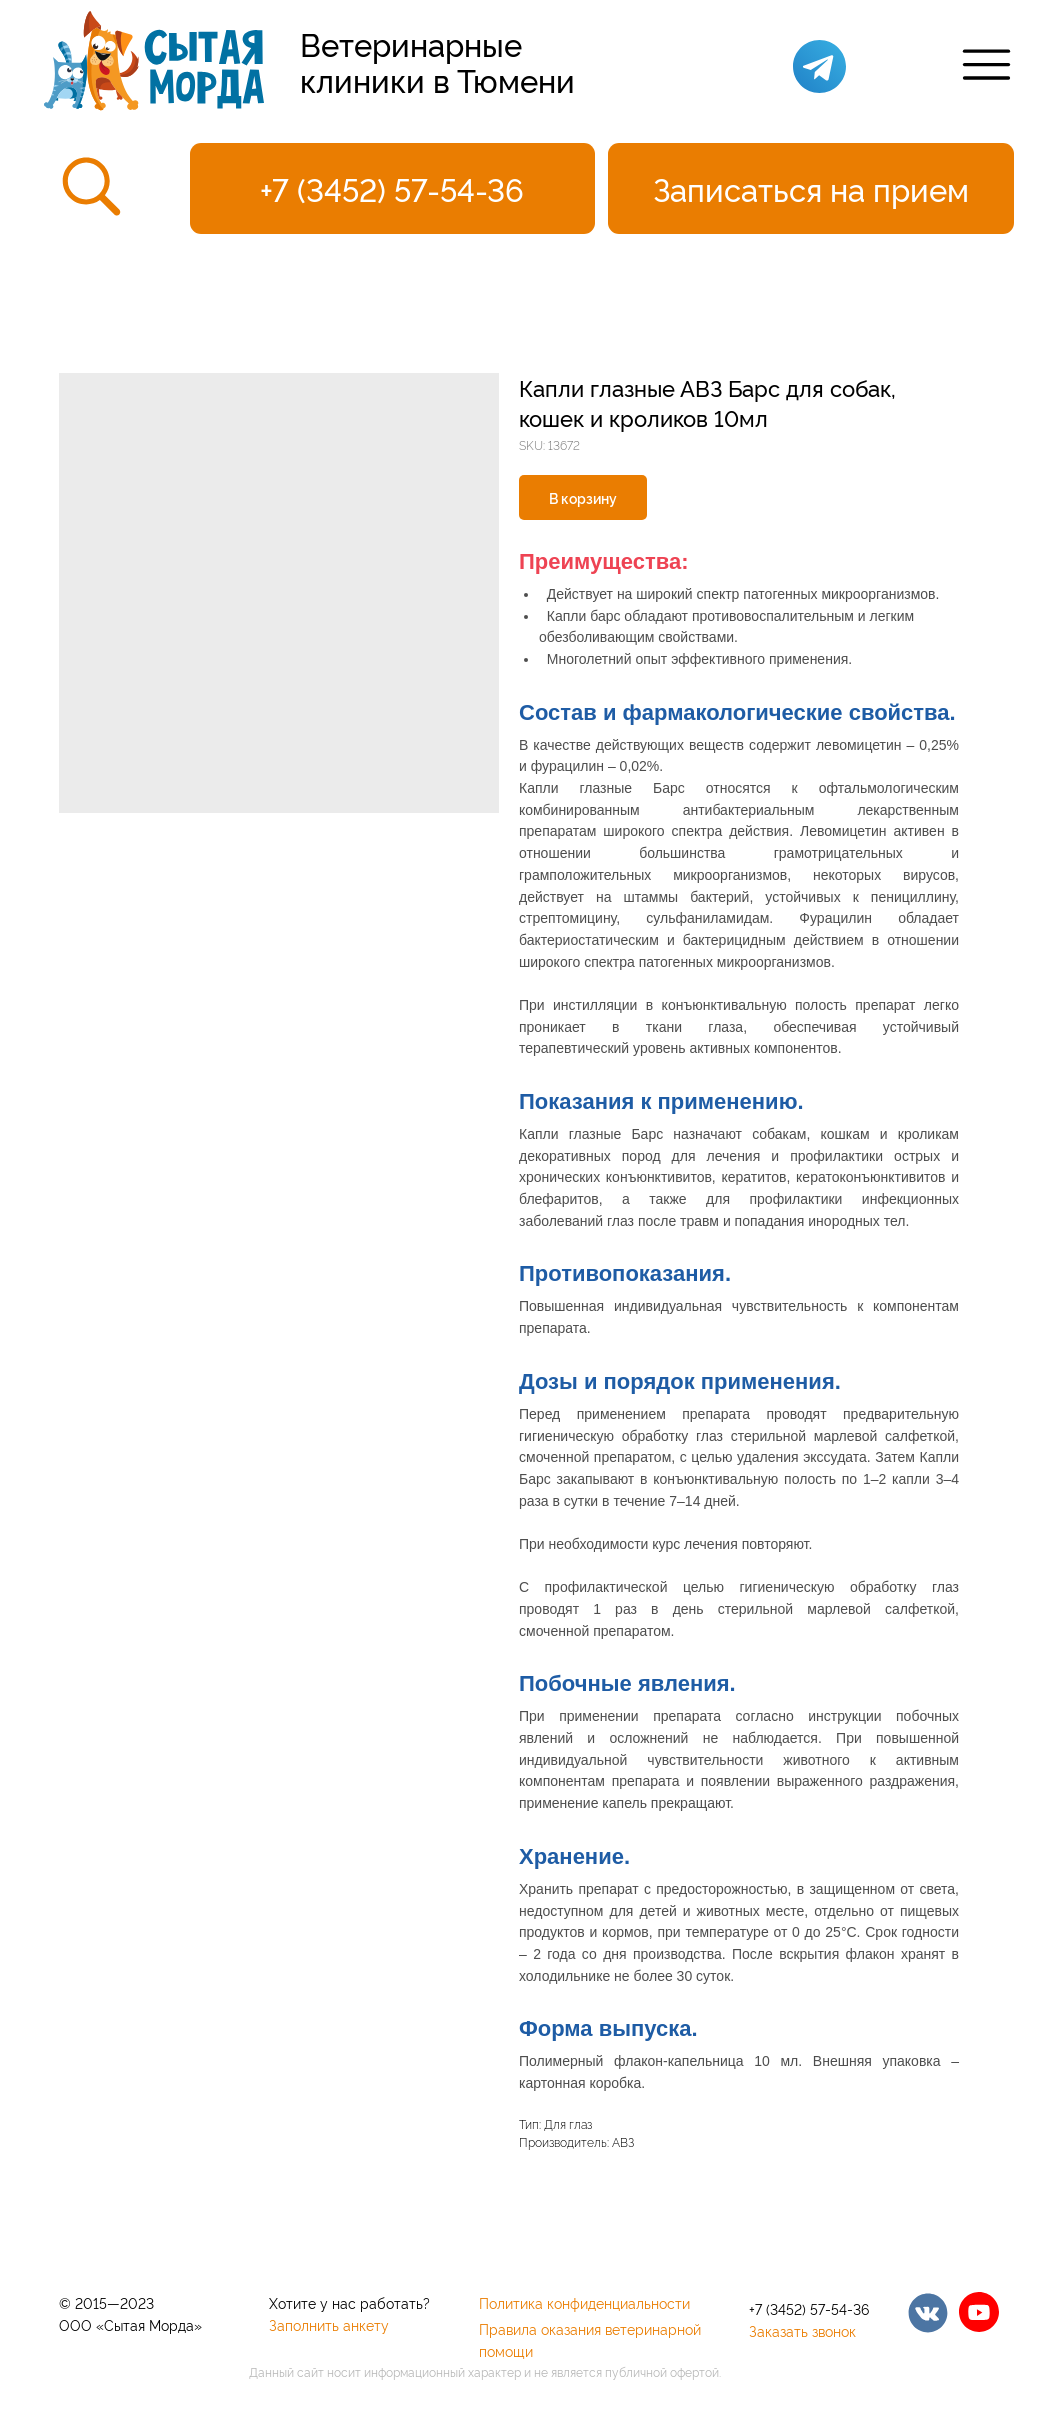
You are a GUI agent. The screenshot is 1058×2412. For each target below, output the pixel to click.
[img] (928, 2313)
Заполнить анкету (329, 2324)
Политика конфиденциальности (584, 2302)
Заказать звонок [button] (802, 2330)
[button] (811, 188)
